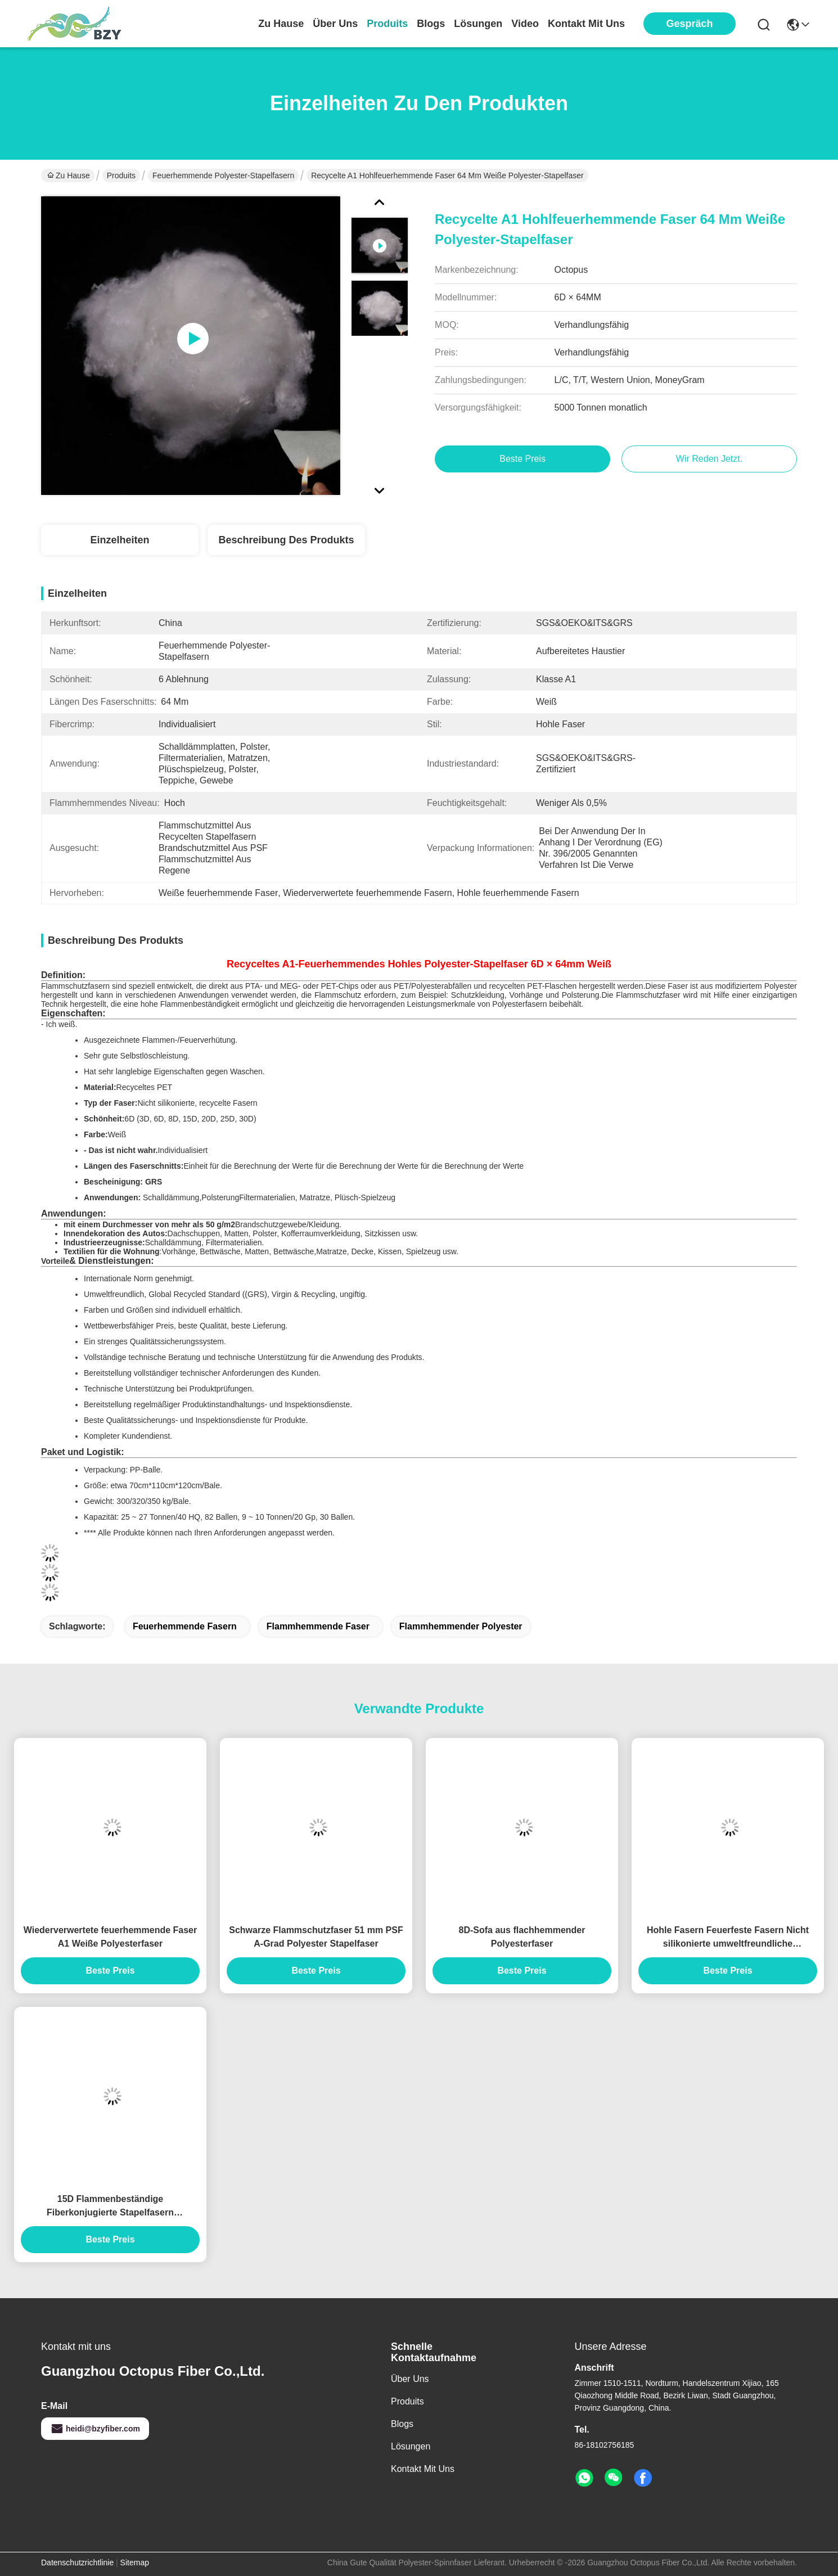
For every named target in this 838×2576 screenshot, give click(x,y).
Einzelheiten (119, 540)
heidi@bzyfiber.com (95, 2428)
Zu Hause (281, 23)
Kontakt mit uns (422, 2469)
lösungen (478, 23)
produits (387, 23)
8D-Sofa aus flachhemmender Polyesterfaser (522, 1936)
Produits (121, 175)
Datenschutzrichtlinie (77, 2562)
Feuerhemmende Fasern (185, 1626)
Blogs (402, 2424)
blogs (431, 23)
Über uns (335, 23)
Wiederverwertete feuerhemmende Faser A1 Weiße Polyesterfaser (110, 1936)
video (525, 23)
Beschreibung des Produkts (286, 540)
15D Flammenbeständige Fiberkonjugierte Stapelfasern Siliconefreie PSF (110, 2206)
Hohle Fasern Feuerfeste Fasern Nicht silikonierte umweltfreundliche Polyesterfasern (728, 1938)
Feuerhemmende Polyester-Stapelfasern (223, 175)
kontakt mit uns (586, 23)
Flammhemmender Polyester (460, 1626)
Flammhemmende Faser (318, 1626)
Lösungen (410, 2446)
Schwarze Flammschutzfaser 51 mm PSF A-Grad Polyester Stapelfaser (316, 1936)
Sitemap (134, 2562)
